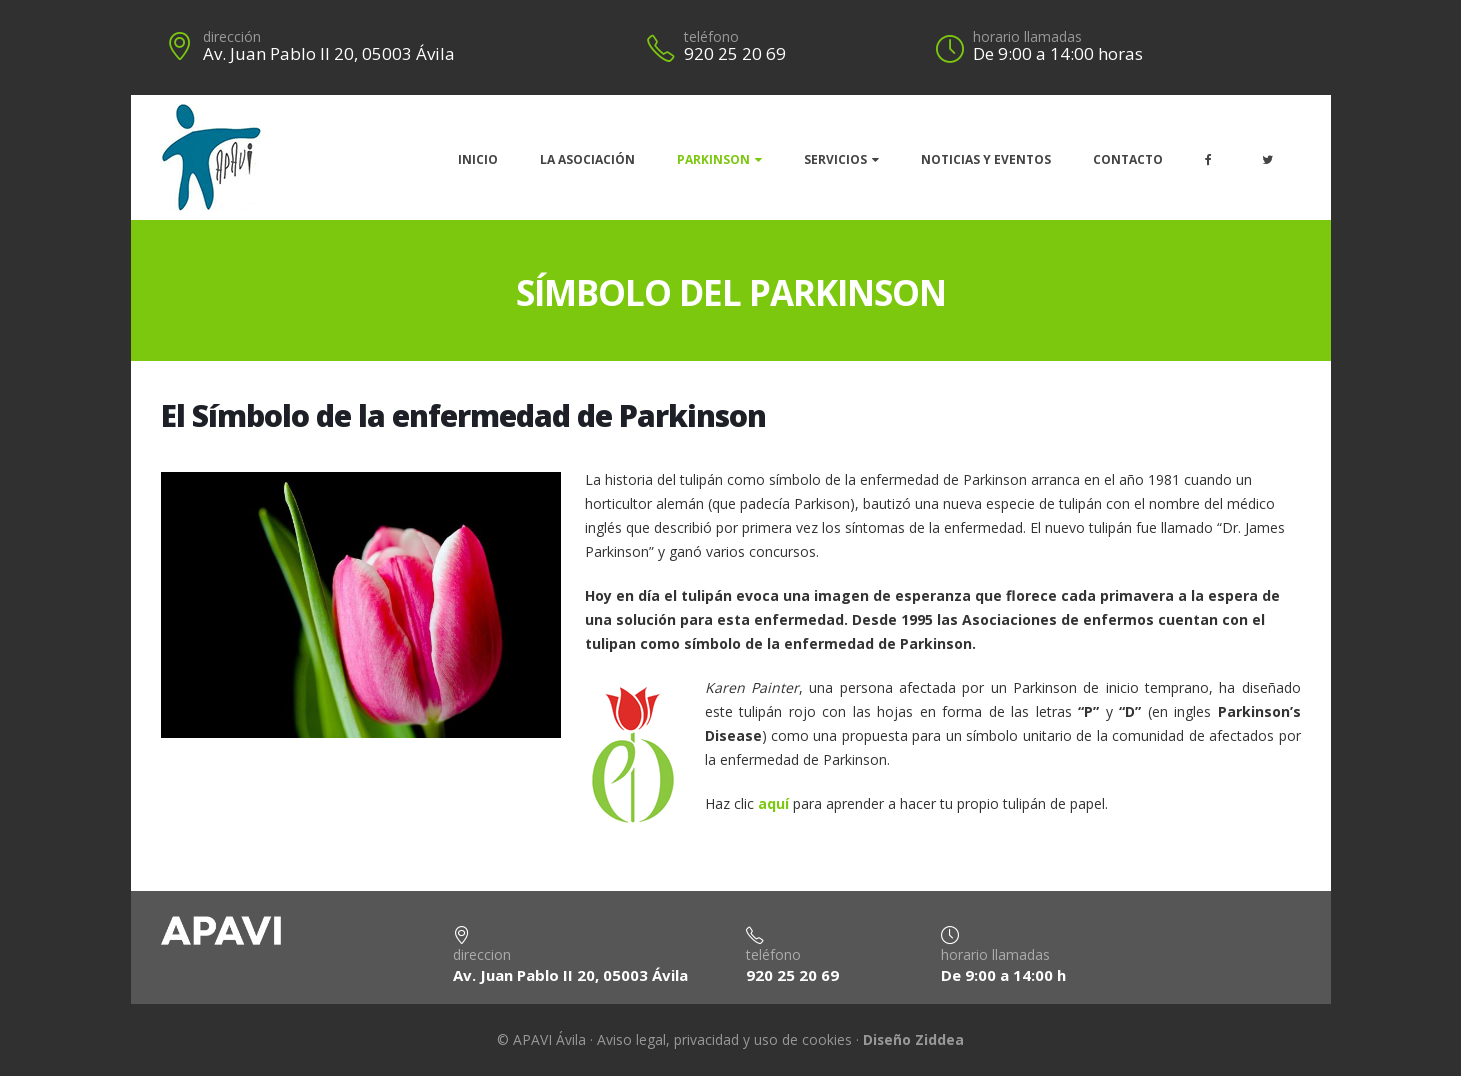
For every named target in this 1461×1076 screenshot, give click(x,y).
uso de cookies (803, 1039)
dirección (232, 37)
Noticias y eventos (986, 159)
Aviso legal (631, 1039)
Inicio (478, 159)
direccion (482, 954)
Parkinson (713, 159)
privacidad (706, 1039)
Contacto (1128, 159)
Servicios (835, 159)
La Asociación (587, 159)
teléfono (711, 37)
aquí (773, 803)
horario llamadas (1027, 37)
